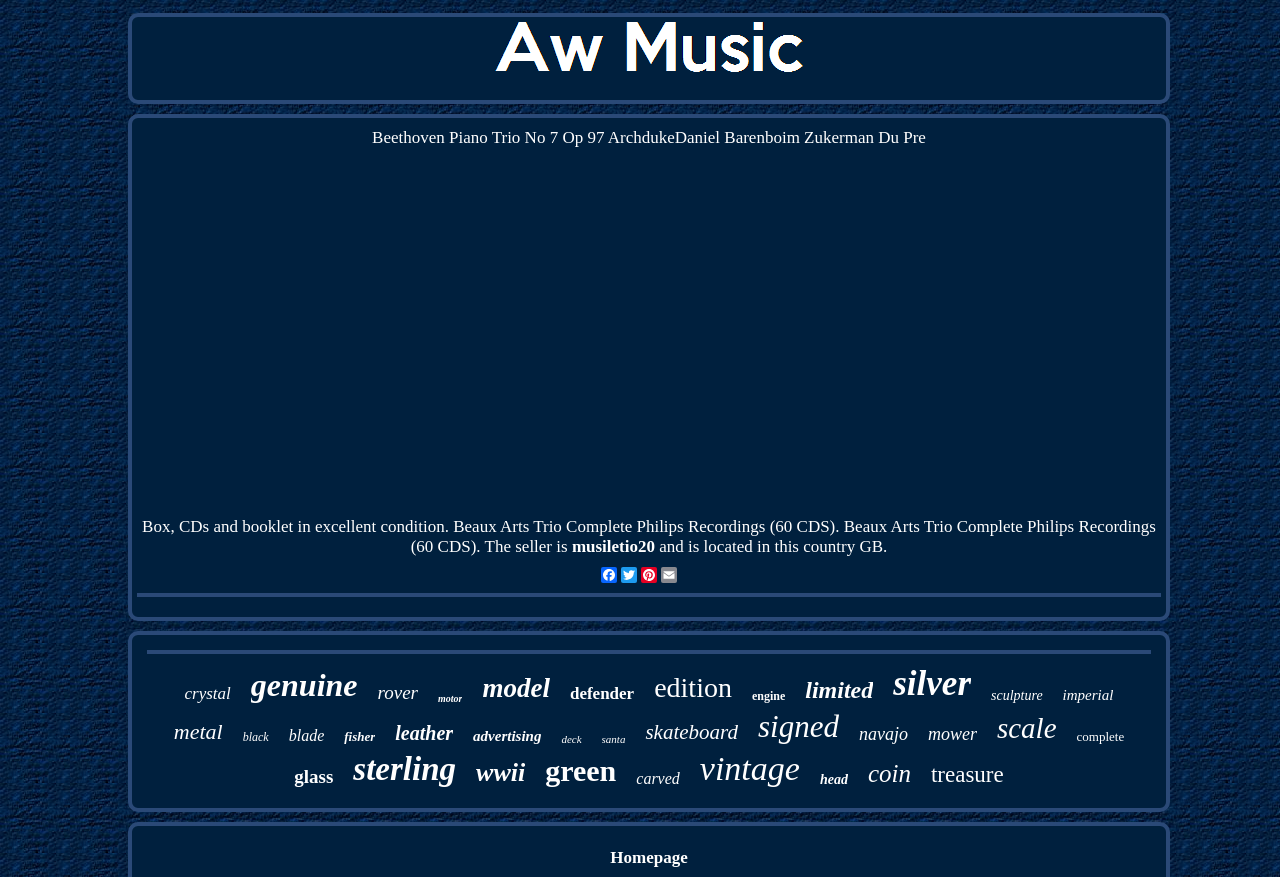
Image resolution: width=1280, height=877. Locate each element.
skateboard (691, 732)
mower (952, 734)
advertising (507, 736)
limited (839, 690)
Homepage (648, 857)
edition (693, 687)
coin (889, 773)
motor (450, 698)
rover (398, 692)
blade (307, 735)
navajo (883, 734)
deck (571, 739)
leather (424, 733)
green (580, 770)
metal (198, 731)
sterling (404, 769)
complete (1101, 736)
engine (768, 696)
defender (602, 693)
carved (658, 778)
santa (614, 739)
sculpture (1017, 695)
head (834, 779)
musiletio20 (613, 546)
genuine (304, 685)
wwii (500, 772)
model (516, 688)
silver (932, 683)
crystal (208, 693)
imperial (1088, 695)
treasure (967, 774)
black (256, 737)
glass (313, 776)
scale (1027, 728)
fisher (359, 736)
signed (798, 726)
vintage (750, 768)
